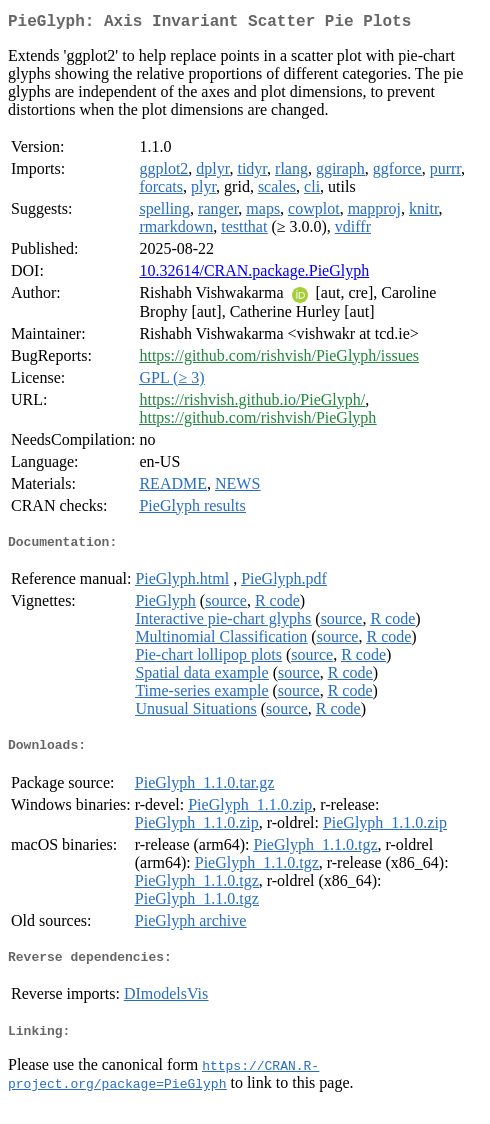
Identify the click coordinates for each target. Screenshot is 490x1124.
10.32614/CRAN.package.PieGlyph (254, 274)
